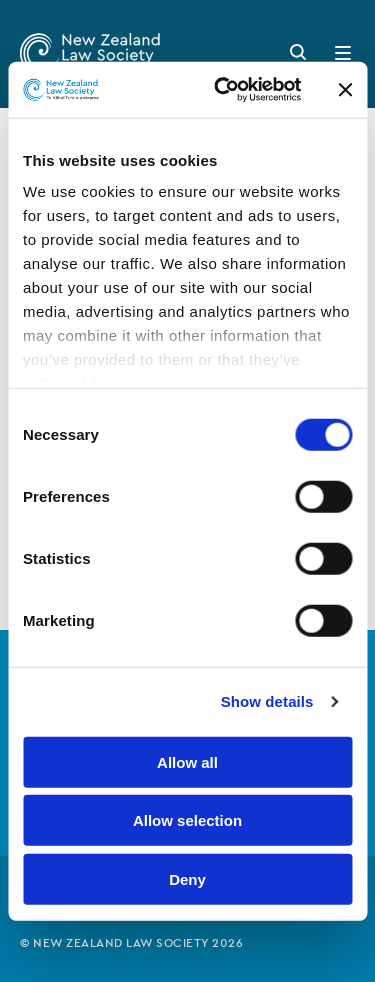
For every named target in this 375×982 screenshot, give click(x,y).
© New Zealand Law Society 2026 (131, 943)
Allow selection (187, 820)
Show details (267, 701)
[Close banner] (345, 90)
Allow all (187, 761)
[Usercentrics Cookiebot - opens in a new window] (223, 90)
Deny (187, 878)
